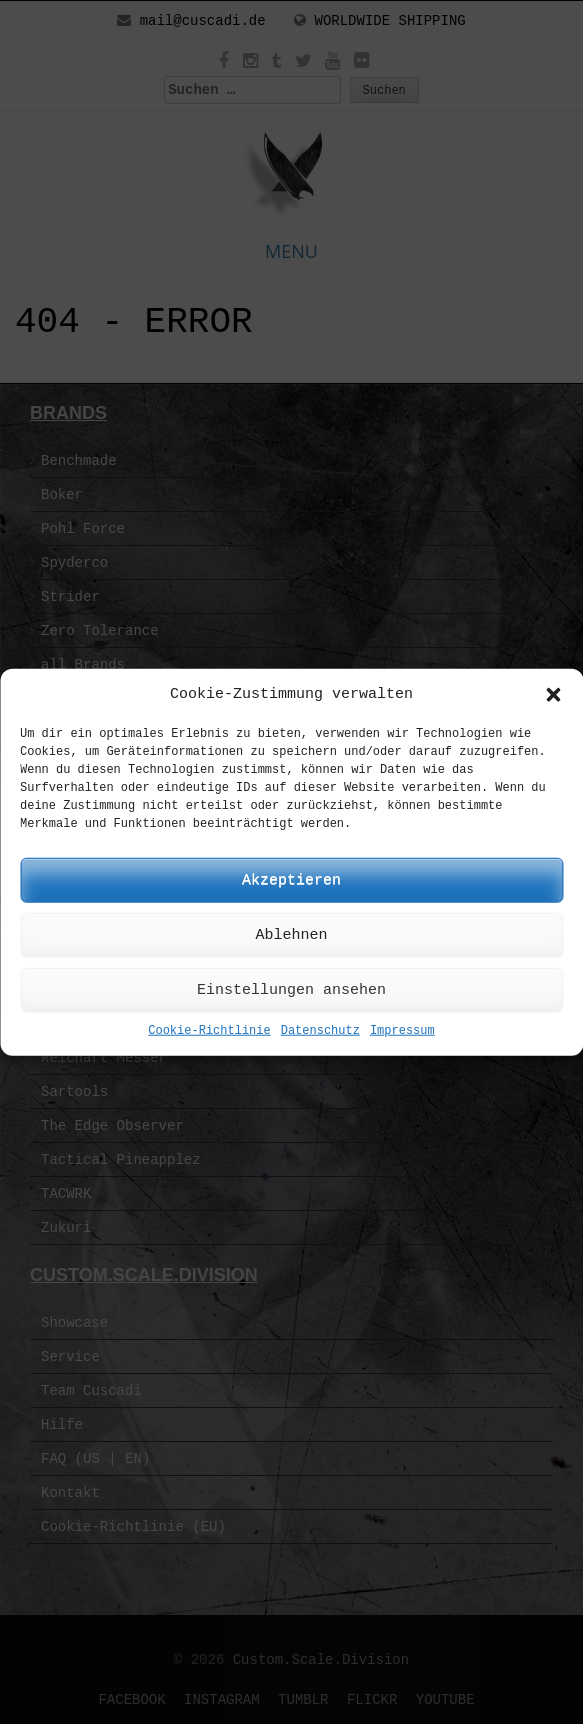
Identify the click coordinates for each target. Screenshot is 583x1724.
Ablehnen (291, 935)
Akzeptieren (291, 880)
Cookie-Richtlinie (209, 1031)
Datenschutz (320, 1031)
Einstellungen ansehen (291, 990)
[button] (553, 694)
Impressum (402, 1031)
